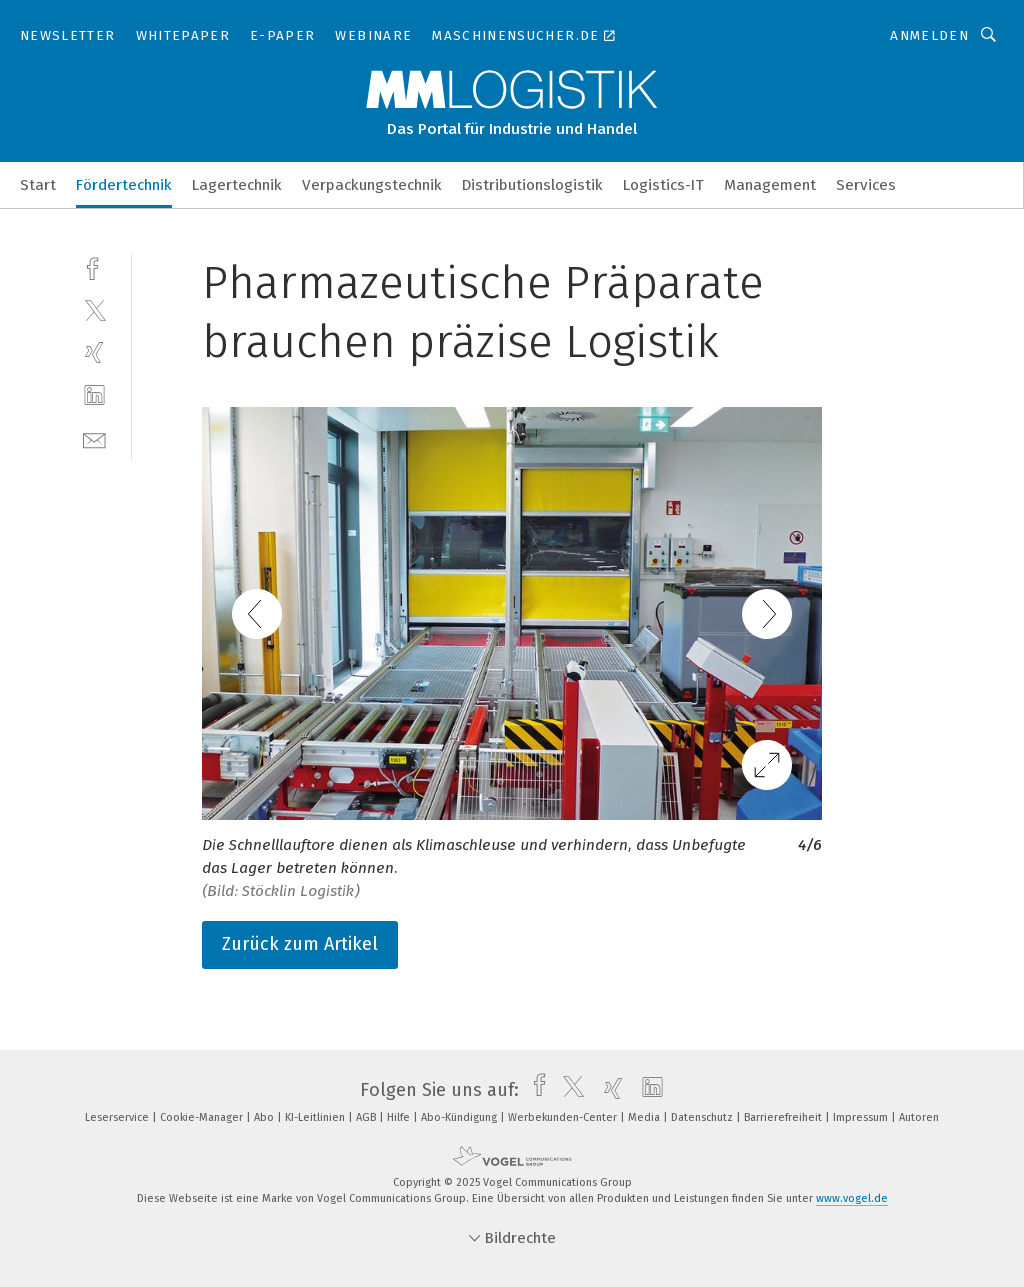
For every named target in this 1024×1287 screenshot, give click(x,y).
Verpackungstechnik (372, 185)
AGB (367, 1117)
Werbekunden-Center (564, 1117)
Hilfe (400, 1117)
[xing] (94, 352)
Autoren (919, 1117)
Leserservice (118, 1117)
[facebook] (94, 266)
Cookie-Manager (203, 1117)
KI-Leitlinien (316, 1117)
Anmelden (929, 35)
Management (770, 185)
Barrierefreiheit (784, 1117)
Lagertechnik (237, 185)
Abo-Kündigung (460, 1117)
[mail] (94, 438)
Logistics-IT (663, 185)
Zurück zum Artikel (300, 944)
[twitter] (94, 309)
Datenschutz (703, 1117)
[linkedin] (94, 395)
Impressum (862, 1117)
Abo (265, 1117)
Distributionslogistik (532, 185)
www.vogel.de (852, 1198)
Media (645, 1117)
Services (866, 185)
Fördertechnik (124, 185)
